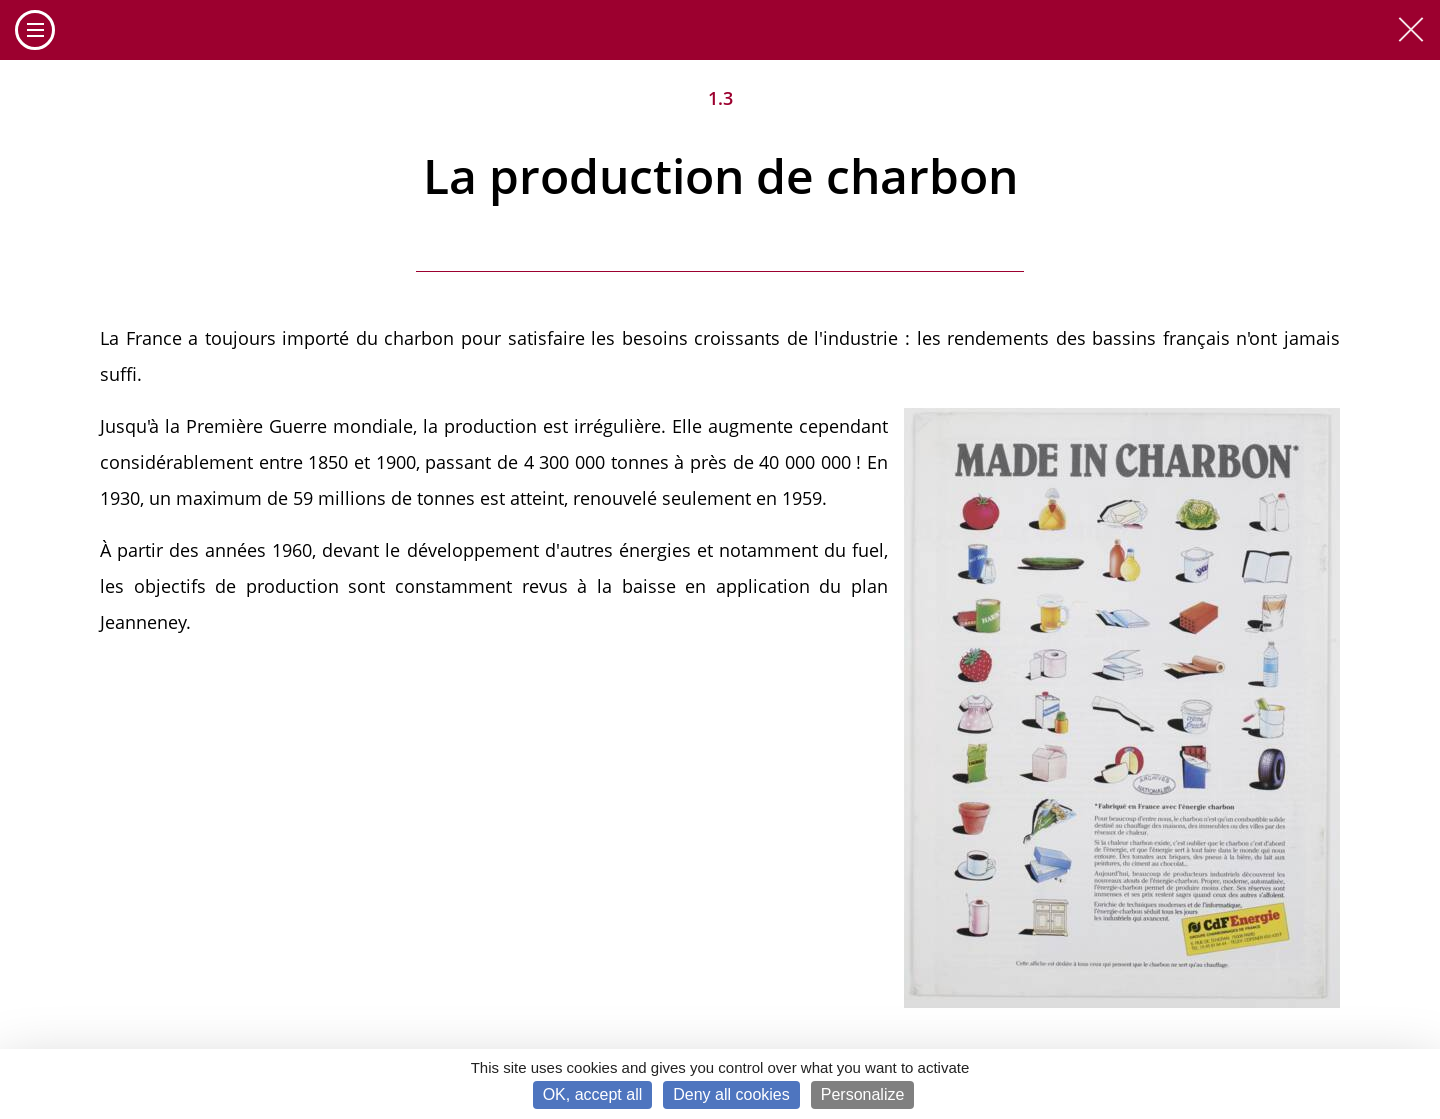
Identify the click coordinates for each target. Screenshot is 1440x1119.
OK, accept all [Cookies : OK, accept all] (593, 1094)
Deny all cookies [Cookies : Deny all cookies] (731, 1094)
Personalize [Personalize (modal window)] (863, 1094)
